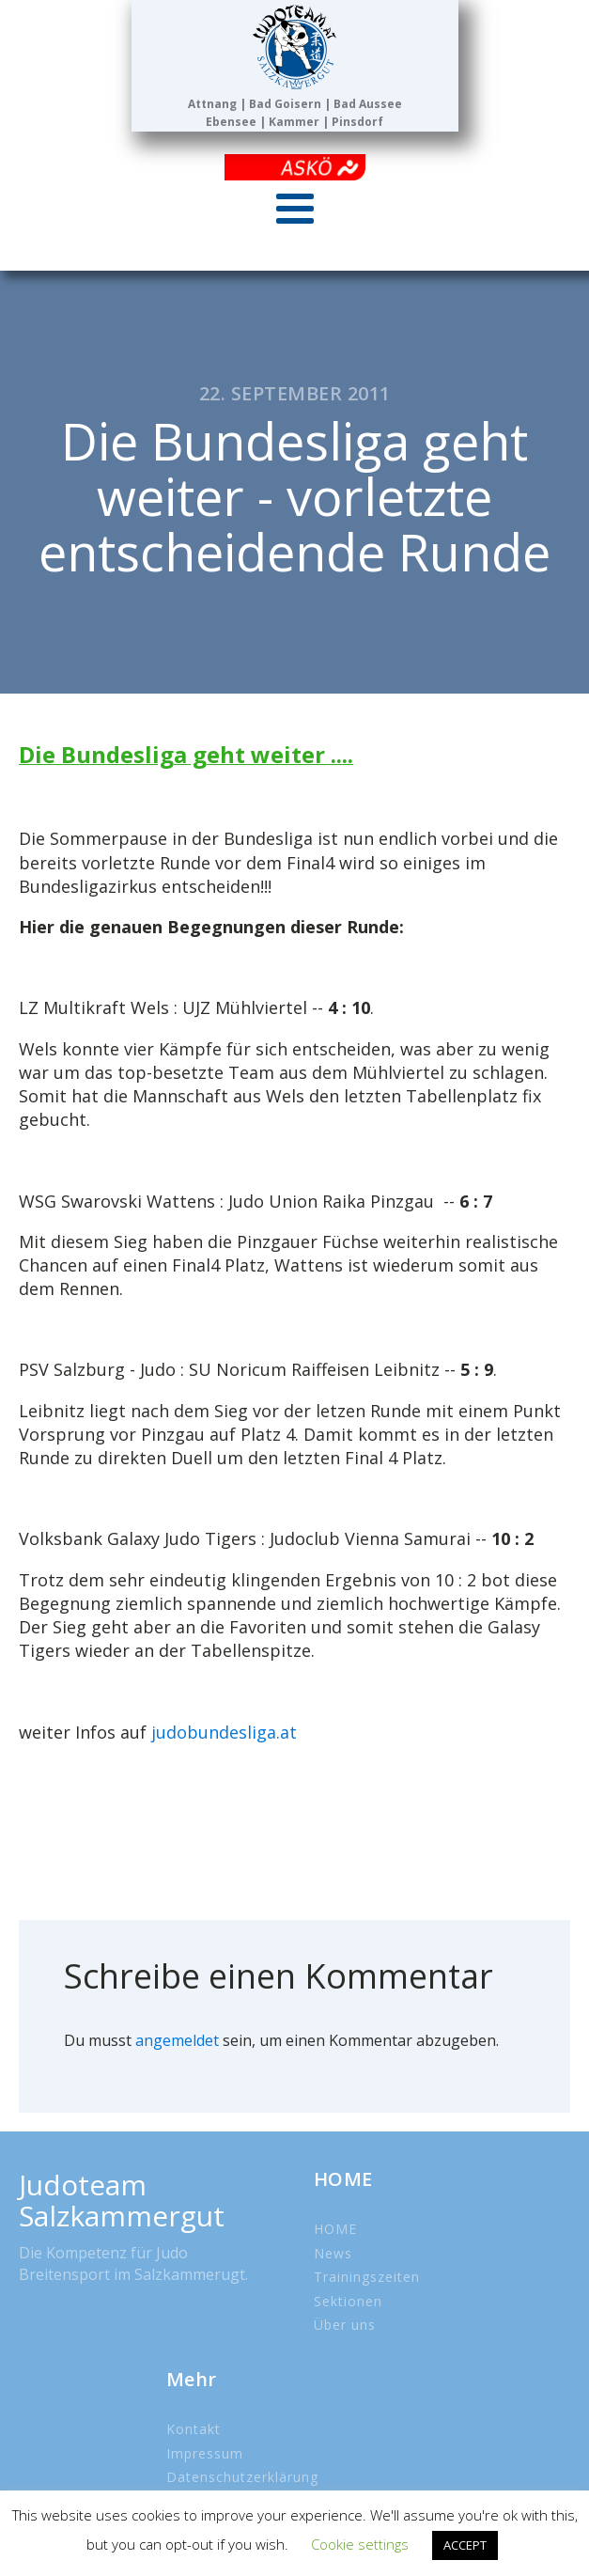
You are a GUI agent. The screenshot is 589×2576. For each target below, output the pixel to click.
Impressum (204, 2453)
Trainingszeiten (367, 2277)
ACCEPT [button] (465, 2545)
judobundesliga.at (224, 1732)
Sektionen (348, 2301)
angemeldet (177, 2040)
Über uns (345, 2325)
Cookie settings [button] (360, 2544)
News (333, 2253)
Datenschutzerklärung (242, 2477)
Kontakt (193, 2429)
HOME (335, 2229)
